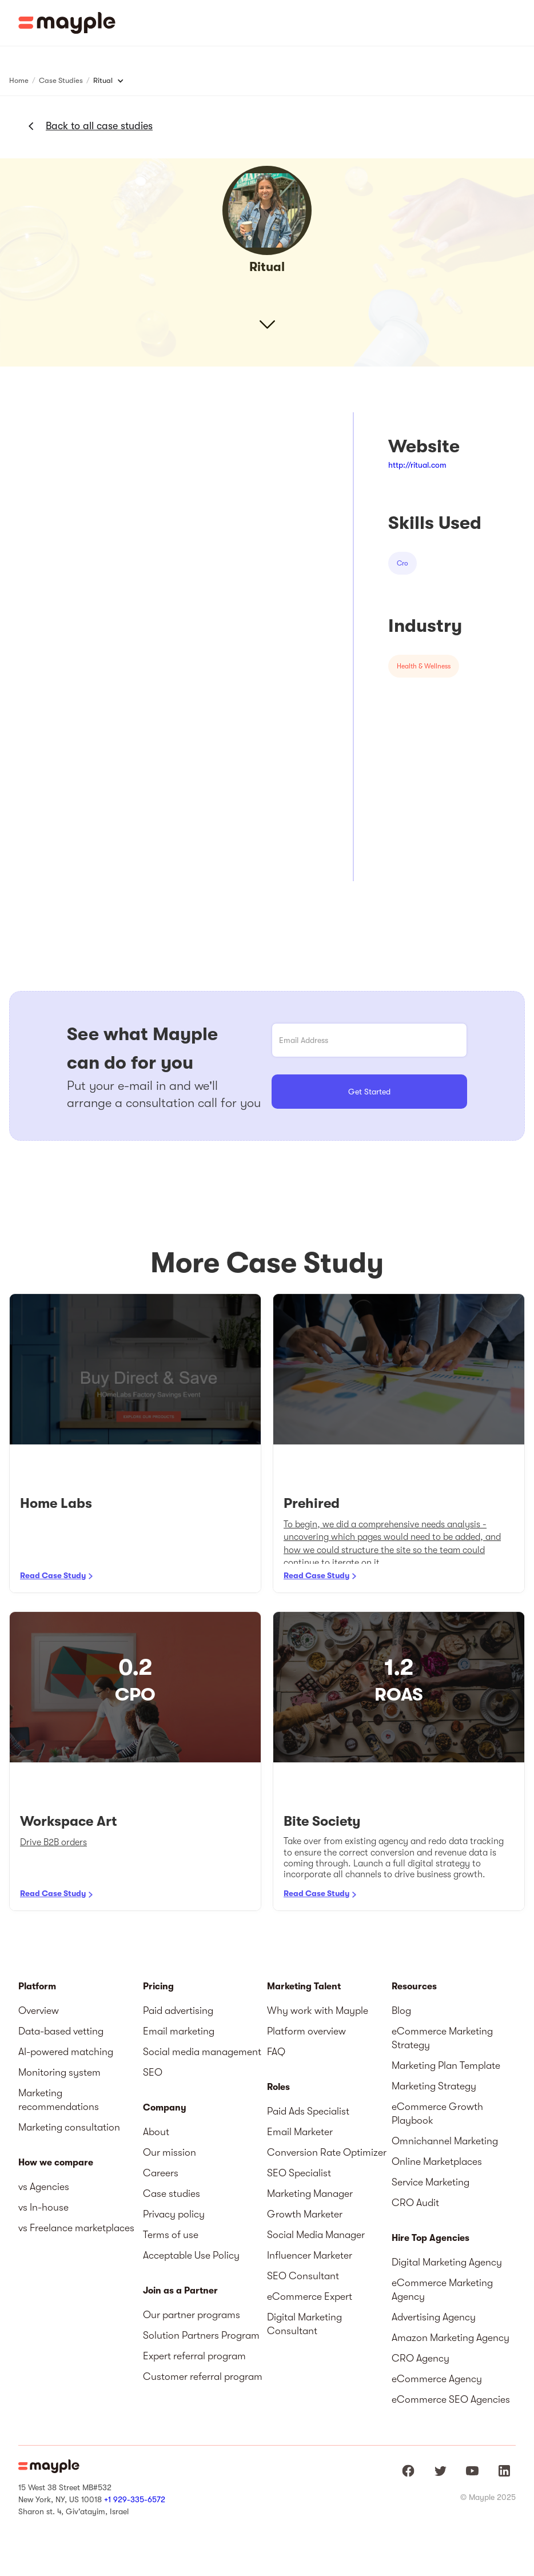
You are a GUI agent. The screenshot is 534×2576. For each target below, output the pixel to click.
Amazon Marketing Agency (450, 2337)
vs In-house (43, 2207)
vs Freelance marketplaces (76, 2227)
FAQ (276, 2051)
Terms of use (170, 2234)
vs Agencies (43, 2186)
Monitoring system (59, 2072)
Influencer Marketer (309, 2255)
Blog (401, 2010)
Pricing (158, 1986)
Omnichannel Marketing (445, 2141)
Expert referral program (194, 2356)
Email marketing (178, 2031)
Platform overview (306, 2031)
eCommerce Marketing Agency (442, 2289)
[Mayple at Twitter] (440, 2470)
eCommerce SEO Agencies (451, 2399)
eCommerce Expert (309, 2296)
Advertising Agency (434, 2317)
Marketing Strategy (434, 2086)
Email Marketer (300, 2131)
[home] (66, 23)
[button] (517, 23)
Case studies (171, 2193)
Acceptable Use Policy (191, 2255)
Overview (38, 2010)
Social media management (202, 2051)
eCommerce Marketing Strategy (442, 2038)
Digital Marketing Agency (447, 2262)
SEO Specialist (299, 2173)
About (156, 2131)
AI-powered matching (65, 2051)
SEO (152, 2072)
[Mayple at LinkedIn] (504, 2470)
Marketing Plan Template (446, 2065)
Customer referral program (202, 2376)
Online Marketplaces (437, 2161)
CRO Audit (415, 2202)
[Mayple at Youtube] (472, 2470)
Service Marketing (430, 2182)
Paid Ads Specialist (308, 2111)
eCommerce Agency (437, 2378)
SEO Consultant (303, 2276)
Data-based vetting (60, 2031)
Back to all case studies (99, 126)
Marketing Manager (310, 2193)
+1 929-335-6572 (134, 2499)
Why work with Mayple (317, 2010)
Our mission (169, 2152)
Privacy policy (174, 2214)
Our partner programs (191, 2314)
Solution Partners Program (201, 2335)
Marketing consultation (69, 2127)
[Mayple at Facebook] (408, 2470)
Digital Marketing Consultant (304, 2323)
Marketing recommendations (58, 2099)
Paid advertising (178, 2010)
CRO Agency (420, 2358)
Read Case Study (53, 1575)
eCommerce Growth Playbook (437, 2113)
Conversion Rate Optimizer (326, 2152)
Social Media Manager (316, 2234)
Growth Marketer (304, 2214)
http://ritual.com (417, 464)
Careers (160, 2173)
